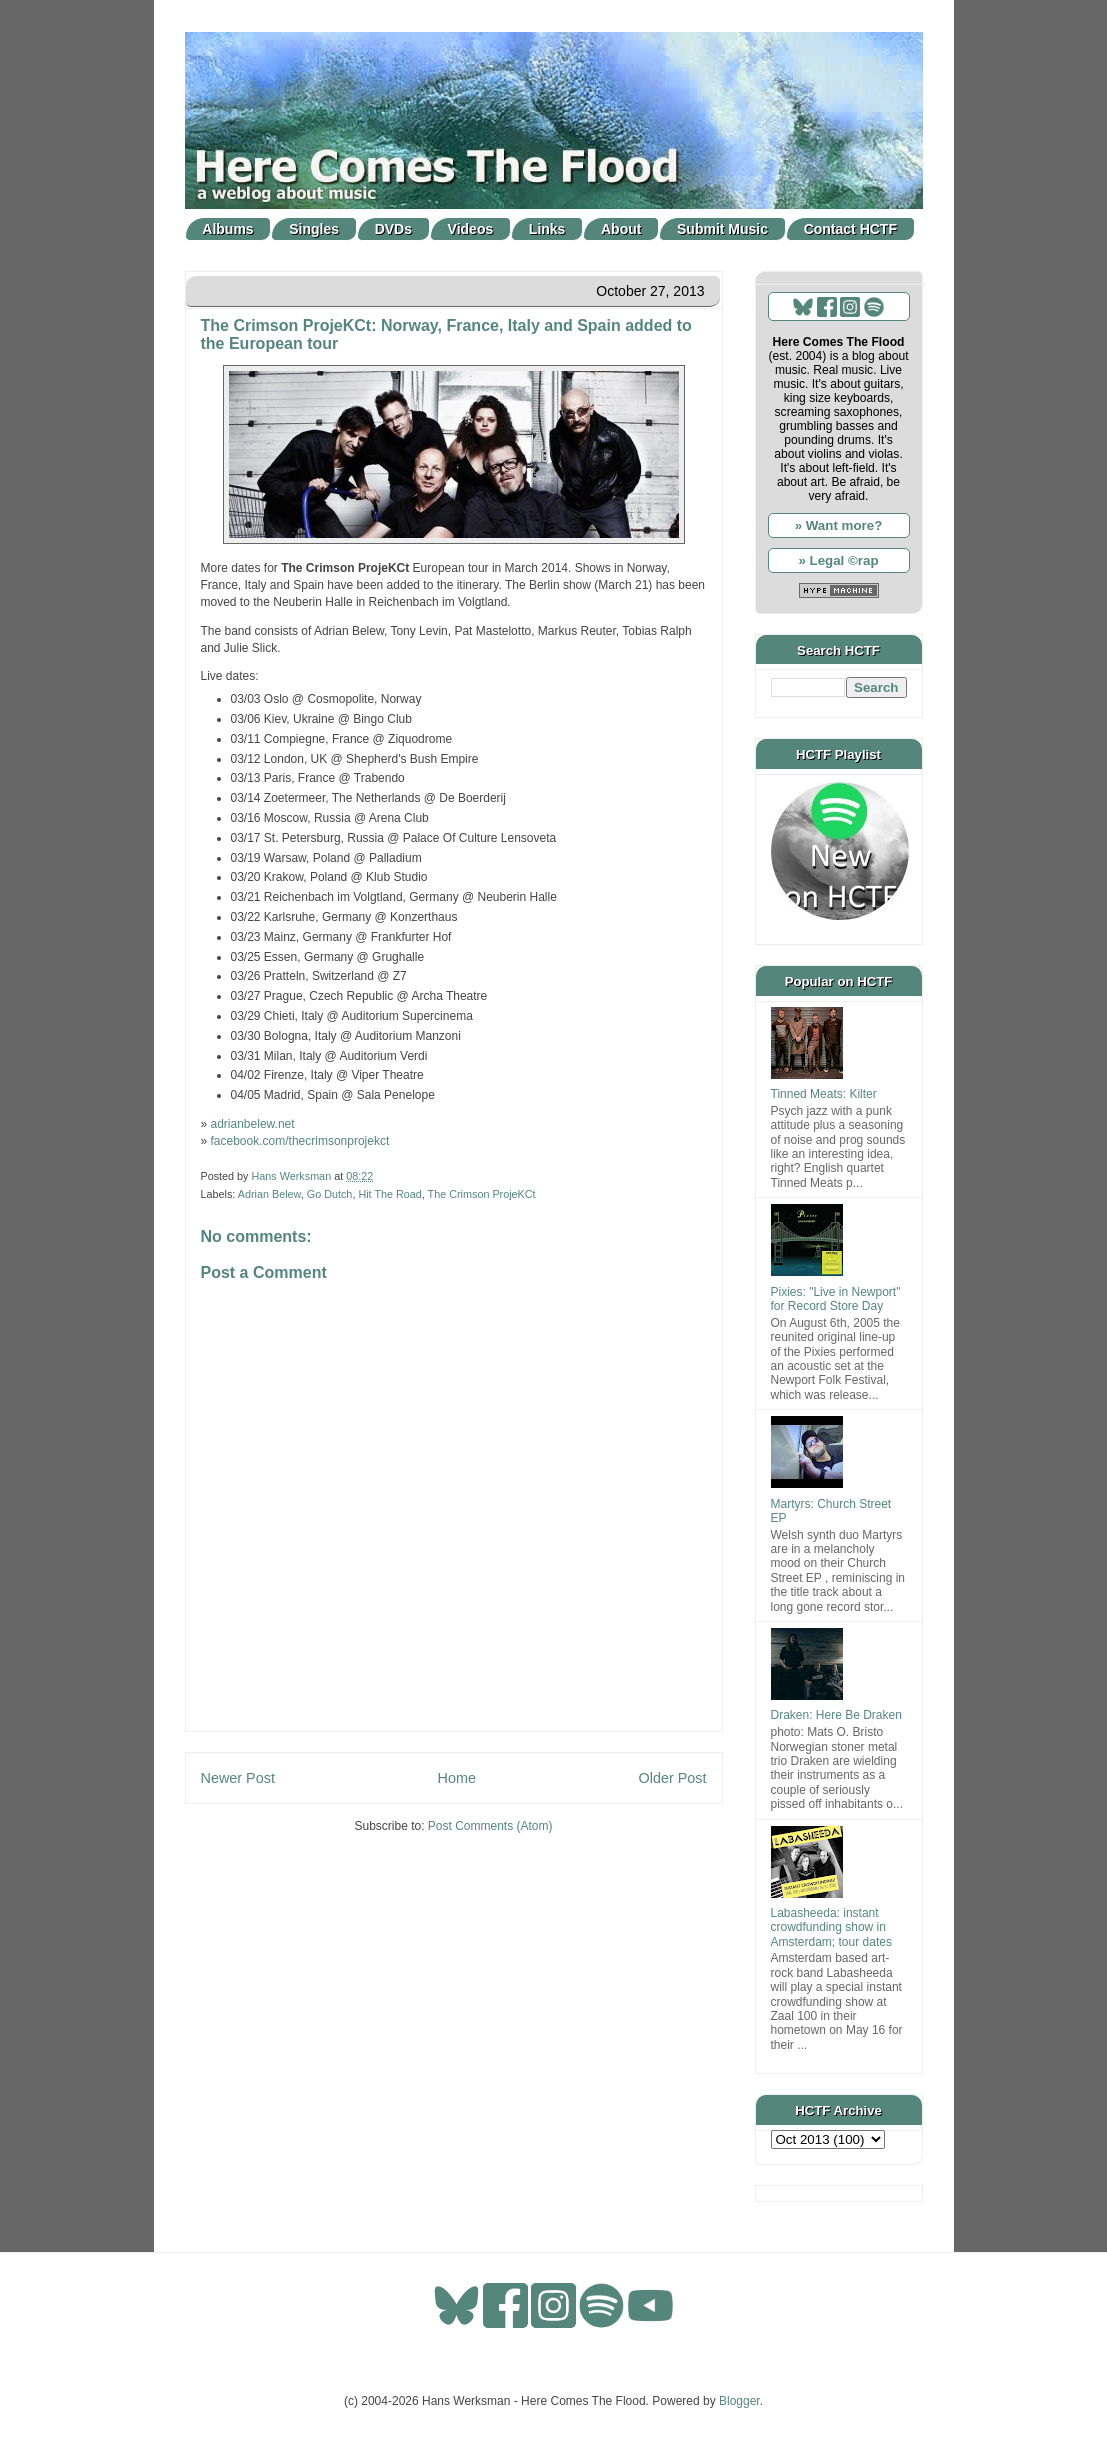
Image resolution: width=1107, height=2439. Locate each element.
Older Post (673, 1778)
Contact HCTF (850, 229)
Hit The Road (389, 1194)
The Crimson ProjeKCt (482, 1194)
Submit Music (722, 229)
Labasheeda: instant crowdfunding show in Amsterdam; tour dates (831, 1927)
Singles (314, 229)
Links (547, 229)
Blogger (739, 2401)
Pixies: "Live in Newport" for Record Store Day (836, 1299)
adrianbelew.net (253, 1124)
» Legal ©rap (838, 560)
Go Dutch (330, 1194)
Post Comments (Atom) (490, 1826)
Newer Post (238, 1778)
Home (457, 1778)
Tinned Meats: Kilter (824, 1094)
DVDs (393, 229)
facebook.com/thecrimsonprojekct (300, 1141)
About (621, 229)
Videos (471, 229)
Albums (227, 229)
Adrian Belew (269, 1194)
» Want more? (839, 525)
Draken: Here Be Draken (836, 1715)
